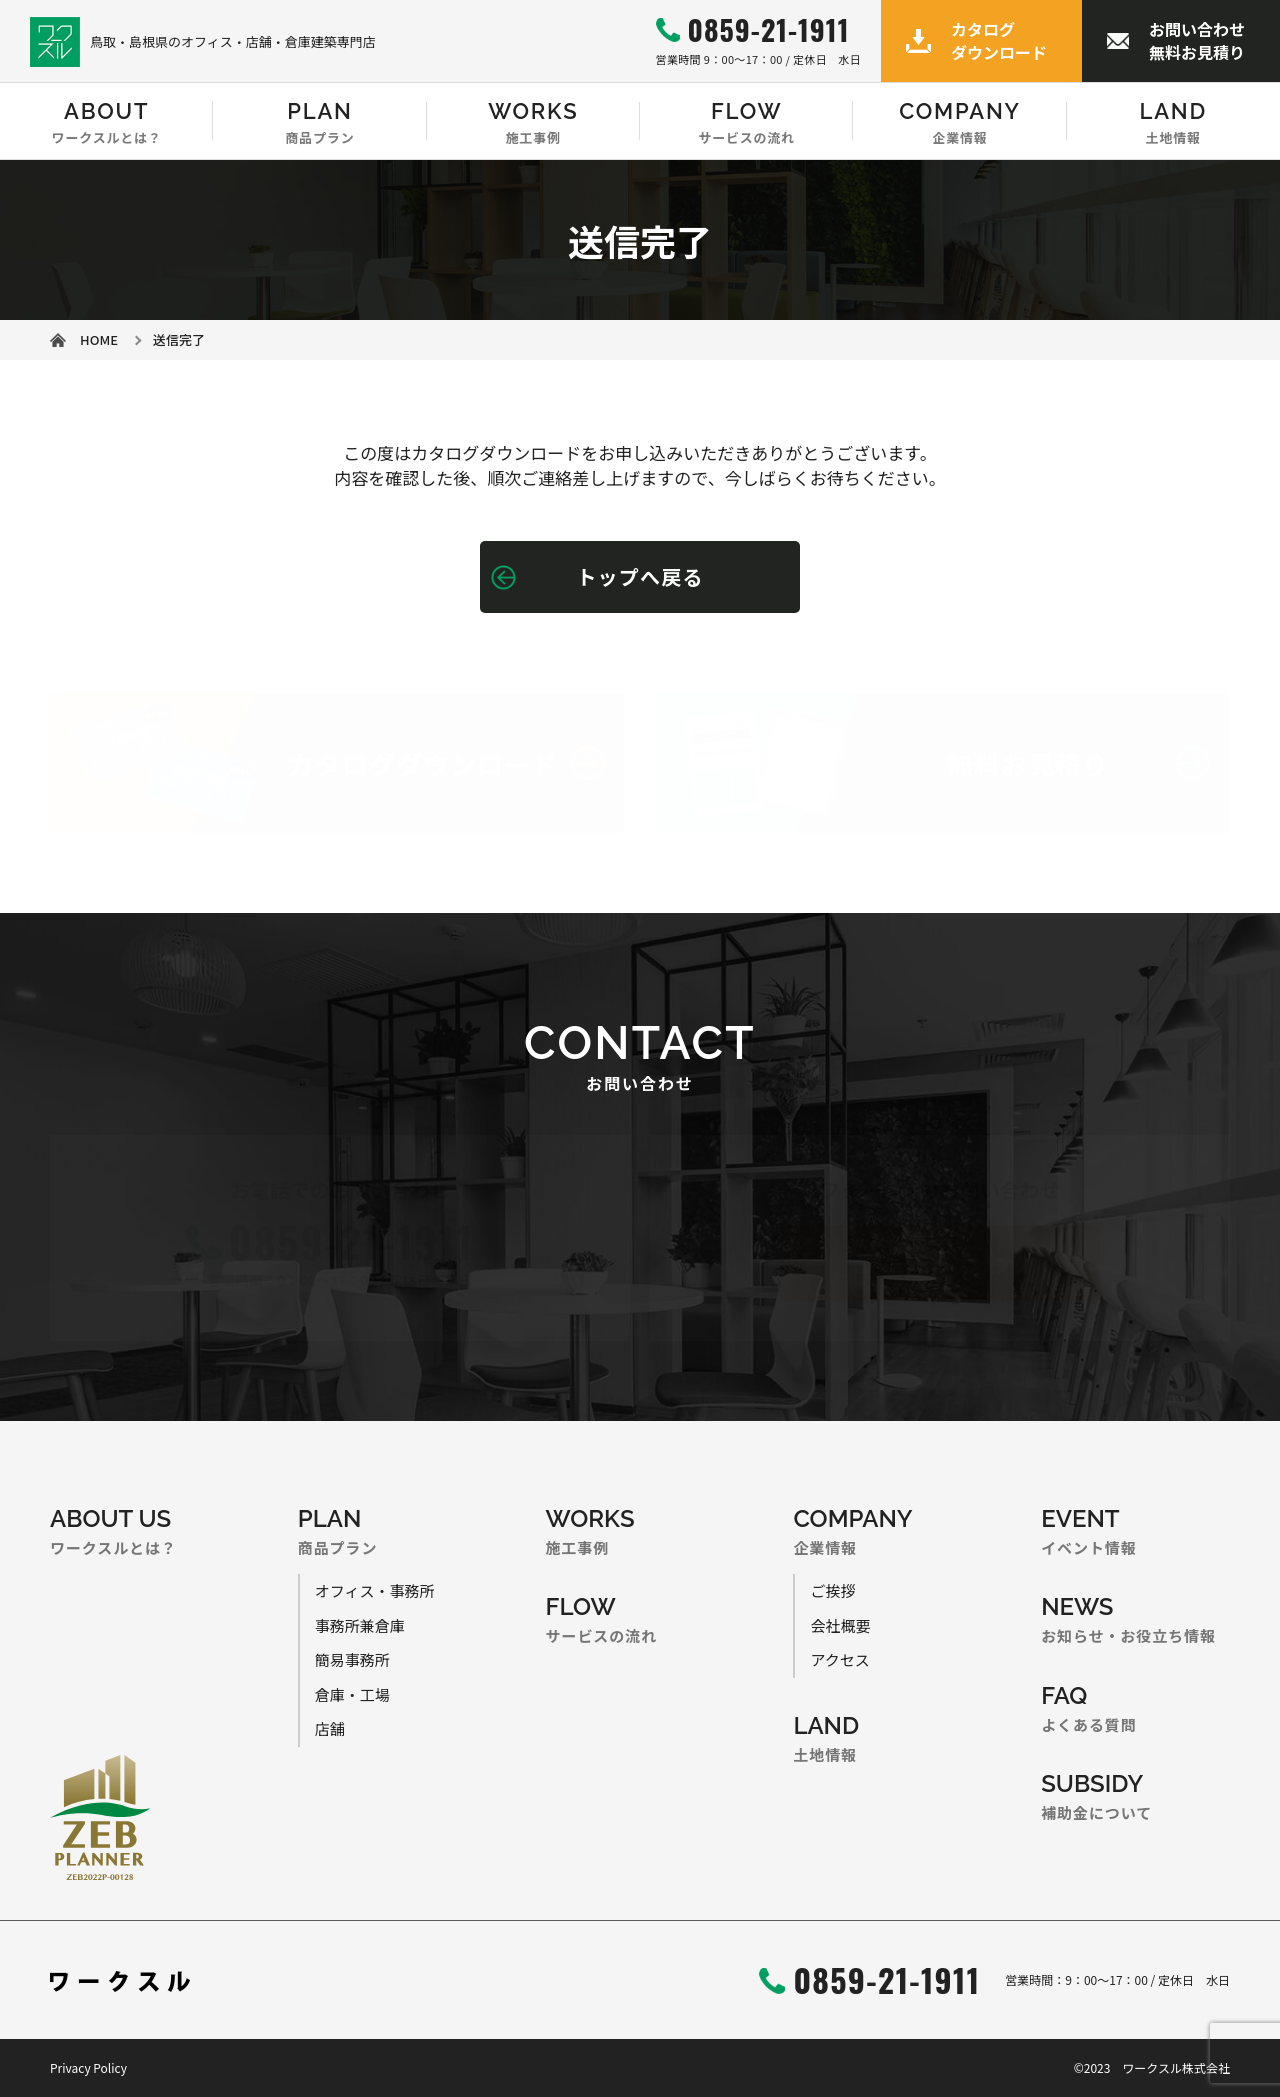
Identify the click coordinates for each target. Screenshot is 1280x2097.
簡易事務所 (352, 1659)
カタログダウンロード (999, 40)
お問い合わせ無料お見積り (1197, 40)
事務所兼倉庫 (360, 1625)
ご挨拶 (832, 1590)
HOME (99, 339)
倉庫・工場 (352, 1694)
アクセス (839, 1659)
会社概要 (840, 1625)
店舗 (330, 1728)
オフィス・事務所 (375, 1590)
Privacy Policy (88, 2067)
